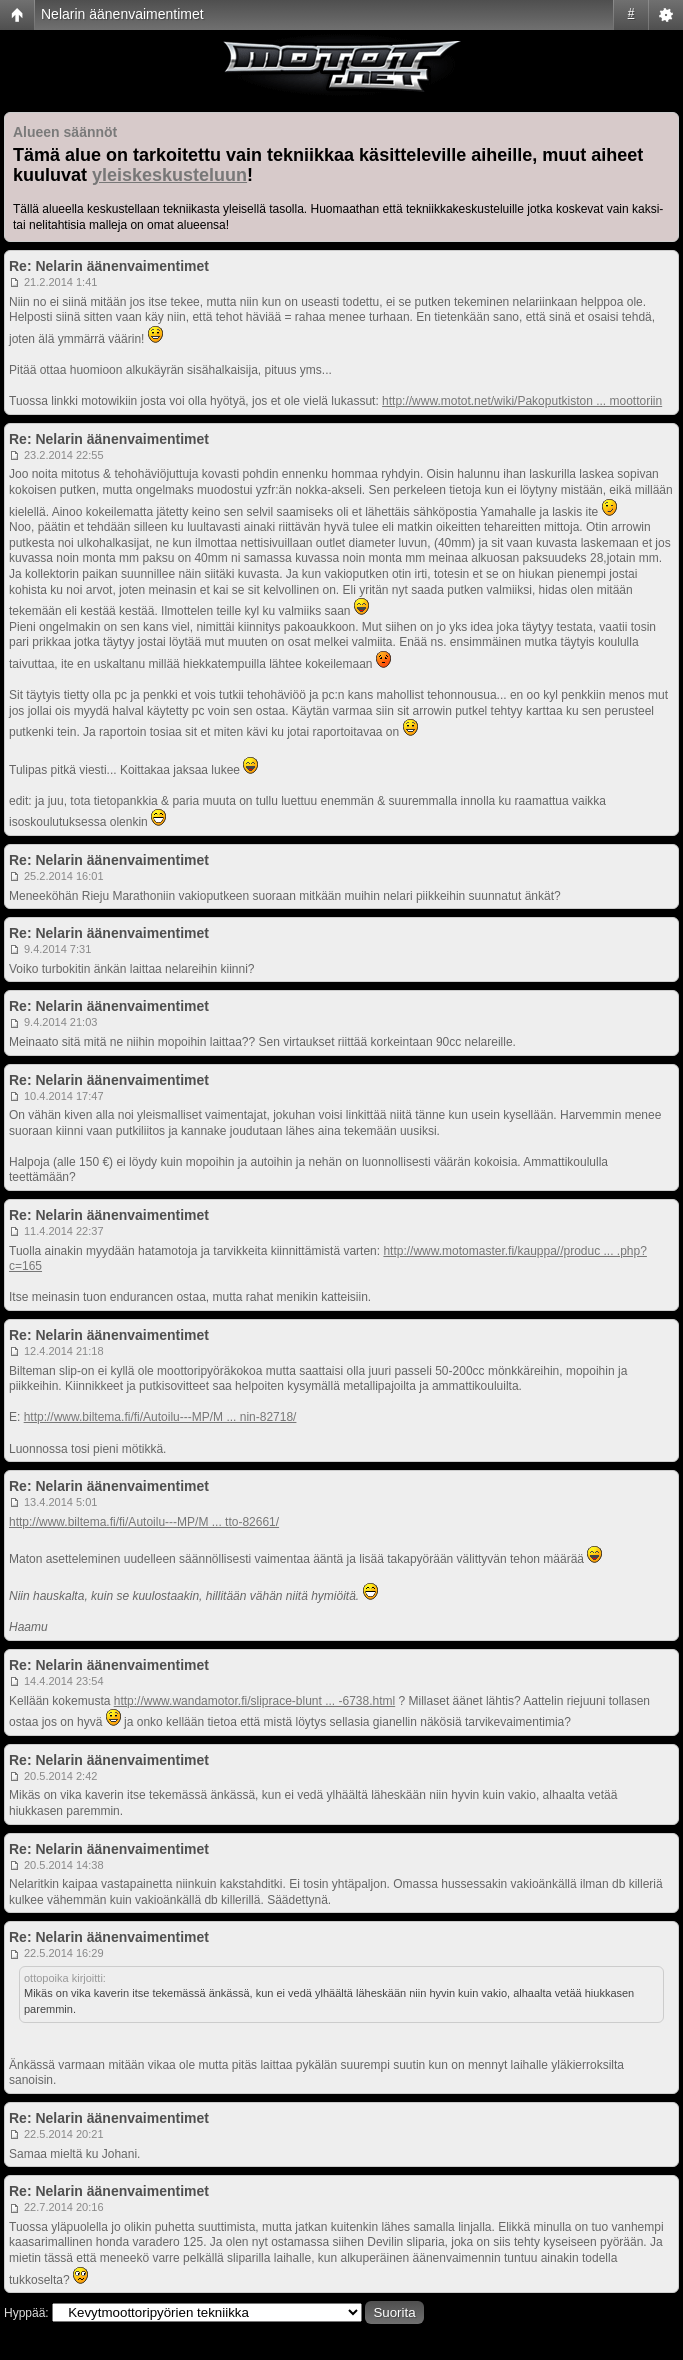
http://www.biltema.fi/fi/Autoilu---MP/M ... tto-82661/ (144, 1522)
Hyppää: (26, 2313)
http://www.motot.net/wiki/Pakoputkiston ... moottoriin (522, 401)
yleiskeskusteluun (169, 175)
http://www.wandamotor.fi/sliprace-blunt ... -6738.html (254, 1701)
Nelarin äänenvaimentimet (122, 14)
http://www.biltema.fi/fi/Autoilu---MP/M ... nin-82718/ (160, 1417)
